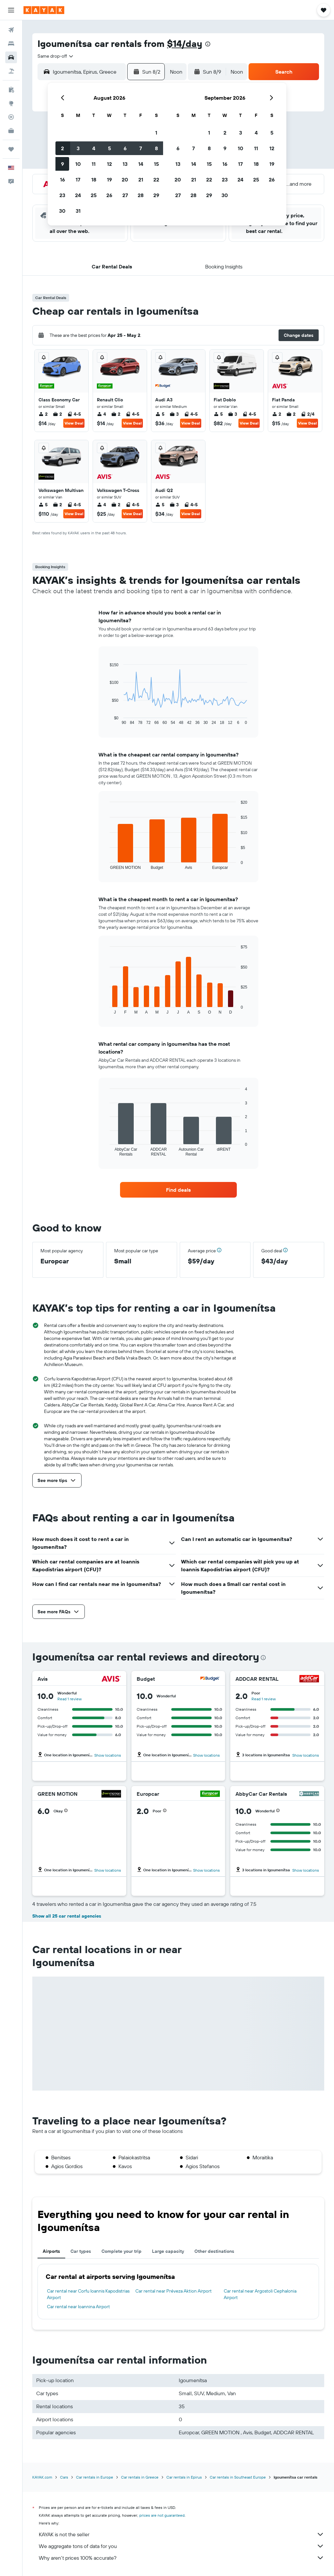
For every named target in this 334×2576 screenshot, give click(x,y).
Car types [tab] (80, 2251)
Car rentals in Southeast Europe (238, 2477)
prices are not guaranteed (162, 2515)
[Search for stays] (11, 43)
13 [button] (125, 164)
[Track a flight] (11, 116)
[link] (178, 1190)
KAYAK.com (42, 2477)
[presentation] (208, 44)
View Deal (74, 423)
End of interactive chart (106, 864)
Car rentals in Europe (94, 2477)
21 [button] (140, 179)
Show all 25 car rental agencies (66, 1916)
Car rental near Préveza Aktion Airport (173, 2291)
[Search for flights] (11, 29)
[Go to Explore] (11, 103)
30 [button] (62, 211)
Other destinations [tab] (214, 2251)
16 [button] (62, 179)
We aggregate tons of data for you (181, 2546)
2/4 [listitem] (307, 414)
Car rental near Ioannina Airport (78, 2307)
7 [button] (140, 148)
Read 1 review (69, 1698)
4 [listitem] (101, 414)
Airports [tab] (51, 2251)
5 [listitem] (159, 414)
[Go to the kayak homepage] (43, 10)
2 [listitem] (43, 414)
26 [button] (109, 195)
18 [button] (93, 179)
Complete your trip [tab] (121, 2251)
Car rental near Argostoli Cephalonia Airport (260, 2294)
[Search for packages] (11, 71)
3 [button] (78, 148)
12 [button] (109, 164)
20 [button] (125, 179)
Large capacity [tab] (168, 2251)
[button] (11, 10)
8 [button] (156, 148)
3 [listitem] (174, 414)
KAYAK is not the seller (181, 2534)
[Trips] (11, 149)
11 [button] (94, 164)
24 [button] (78, 195)
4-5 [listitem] (74, 414)
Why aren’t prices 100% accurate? (181, 2558)
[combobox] (56, 56)
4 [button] (93, 148)
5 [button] (109, 148)
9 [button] (62, 164)
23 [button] (62, 195)
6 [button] (125, 148)
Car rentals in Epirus (184, 2477)
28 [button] (141, 195)
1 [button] (156, 132)
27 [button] (125, 195)
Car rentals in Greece (140, 2477)
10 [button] (78, 164)
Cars (64, 2477)
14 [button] (140, 164)
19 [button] (109, 179)
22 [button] (156, 179)
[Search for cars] (11, 57)
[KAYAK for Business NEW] (11, 130)
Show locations (107, 1755)
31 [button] (78, 211)
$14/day (184, 43)
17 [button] (78, 179)
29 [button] (156, 195)
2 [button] (62, 148)
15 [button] (156, 164)
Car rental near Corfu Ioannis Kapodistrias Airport (88, 2294)
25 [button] (94, 195)
